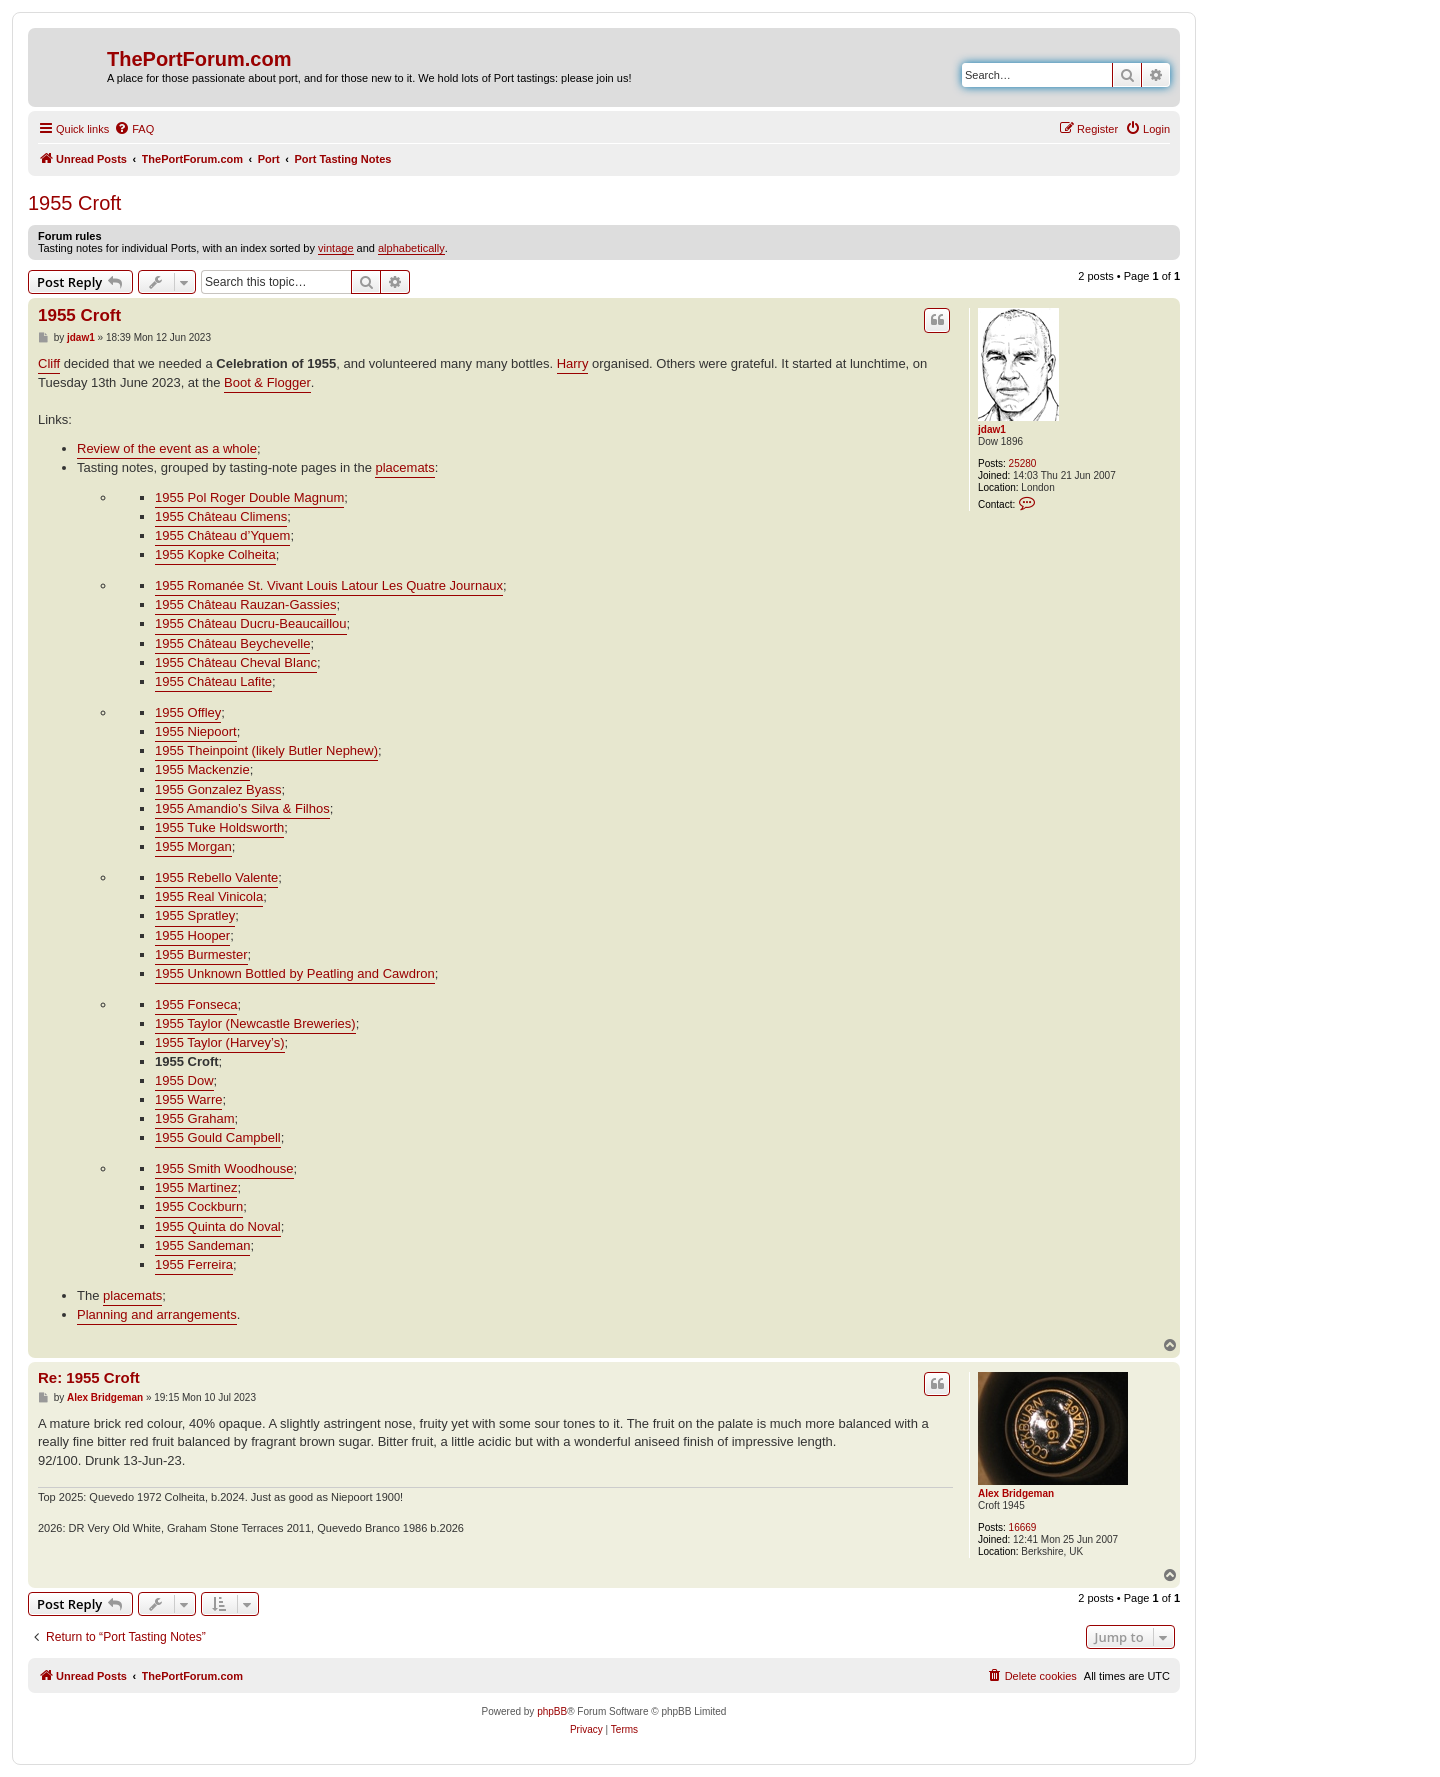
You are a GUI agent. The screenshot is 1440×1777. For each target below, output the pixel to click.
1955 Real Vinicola (209, 896)
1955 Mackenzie (202, 769)
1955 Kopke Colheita (215, 554)
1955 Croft (74, 203)
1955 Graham (195, 1118)
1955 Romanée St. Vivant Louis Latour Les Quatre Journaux (329, 585)
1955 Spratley (195, 915)
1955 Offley (188, 712)
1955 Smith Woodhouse (224, 1168)
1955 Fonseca (196, 1004)
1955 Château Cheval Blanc (236, 662)
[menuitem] (134, 129)
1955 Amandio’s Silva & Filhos (242, 808)
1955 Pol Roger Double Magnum (249, 497)
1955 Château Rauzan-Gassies (245, 604)
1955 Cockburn (199, 1206)
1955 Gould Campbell (218, 1137)
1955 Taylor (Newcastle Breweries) (255, 1023)
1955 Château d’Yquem (222, 535)
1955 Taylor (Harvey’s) (220, 1042)
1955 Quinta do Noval (218, 1226)
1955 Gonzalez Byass (218, 789)
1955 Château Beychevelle (232, 643)
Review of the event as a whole (167, 448)
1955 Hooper (192, 935)
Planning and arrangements (157, 1314)
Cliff (49, 363)
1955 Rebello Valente (216, 877)
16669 (1023, 1527)
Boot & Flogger (267, 382)
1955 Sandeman (202, 1245)
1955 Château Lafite (213, 681)
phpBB (552, 1711)
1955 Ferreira (194, 1264)
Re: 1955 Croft (89, 1377)
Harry (573, 363)
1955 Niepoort (196, 731)
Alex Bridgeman (1016, 1493)
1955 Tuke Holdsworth (219, 827)
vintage (335, 248)
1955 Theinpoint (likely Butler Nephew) (266, 750)
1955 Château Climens (221, 516)
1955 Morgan (193, 846)
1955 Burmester (201, 954)
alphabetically (411, 248)
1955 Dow (184, 1080)
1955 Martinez (196, 1187)
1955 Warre (188, 1099)
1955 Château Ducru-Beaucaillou (251, 623)
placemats (404, 467)
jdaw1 (992, 429)
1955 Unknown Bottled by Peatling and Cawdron (295, 973)
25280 (1023, 463)
